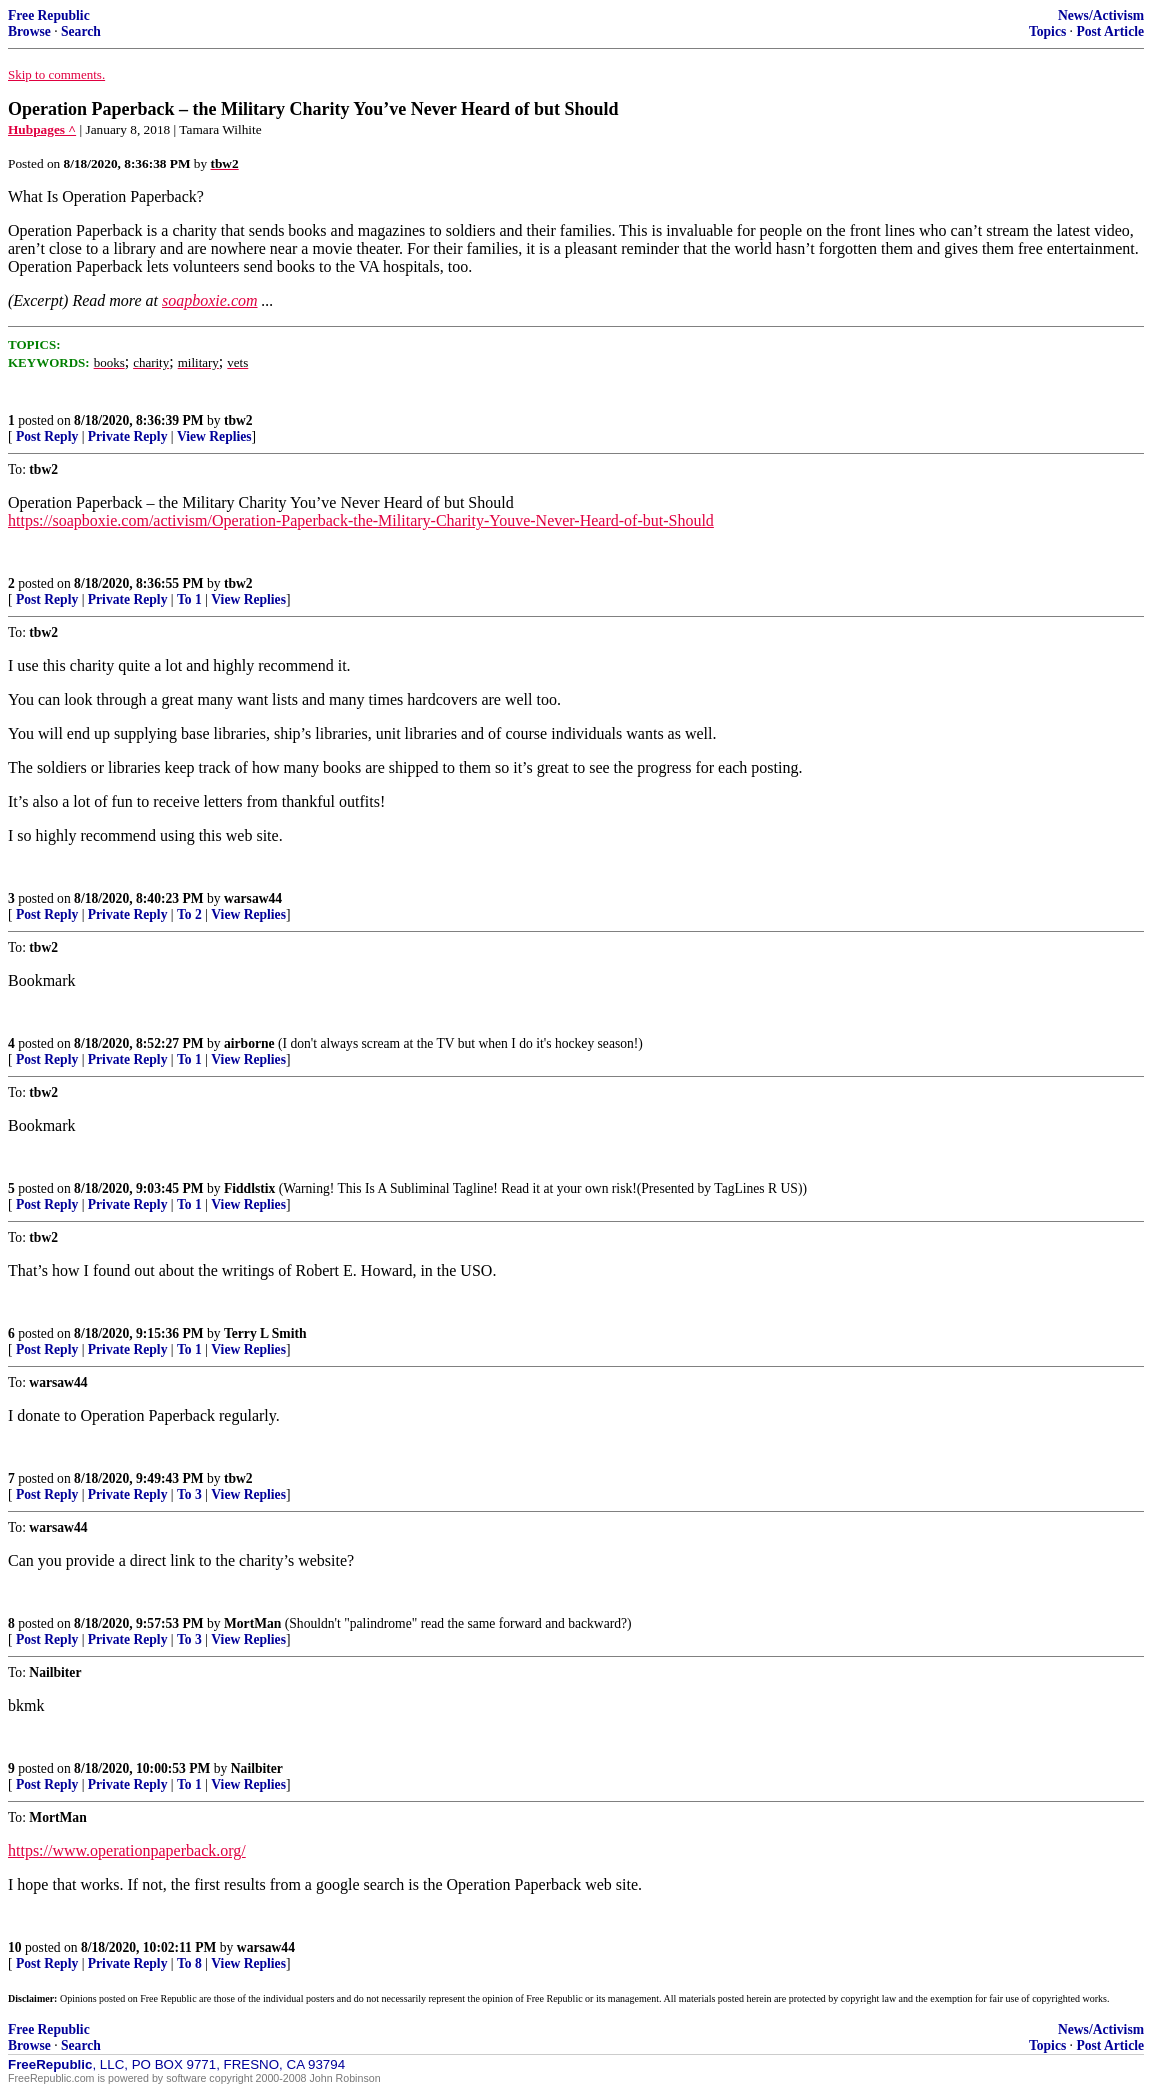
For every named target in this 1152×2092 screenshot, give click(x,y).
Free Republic (49, 15)
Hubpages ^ (42, 129)
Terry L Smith (265, 1333)
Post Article (1110, 31)
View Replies (214, 436)
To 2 (189, 914)
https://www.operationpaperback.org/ (127, 1850)
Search (81, 31)
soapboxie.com (210, 300)
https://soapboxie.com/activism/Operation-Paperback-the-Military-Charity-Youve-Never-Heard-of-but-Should (361, 520)
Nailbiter (257, 1768)
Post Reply (47, 436)
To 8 (189, 1963)
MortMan (252, 1623)
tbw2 (238, 420)
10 (15, 1947)
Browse (29, 31)
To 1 (189, 599)
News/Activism (1101, 15)
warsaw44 (253, 898)
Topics (1047, 31)
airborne (249, 1043)
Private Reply (128, 436)
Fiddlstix (249, 1188)
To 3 (189, 1494)
